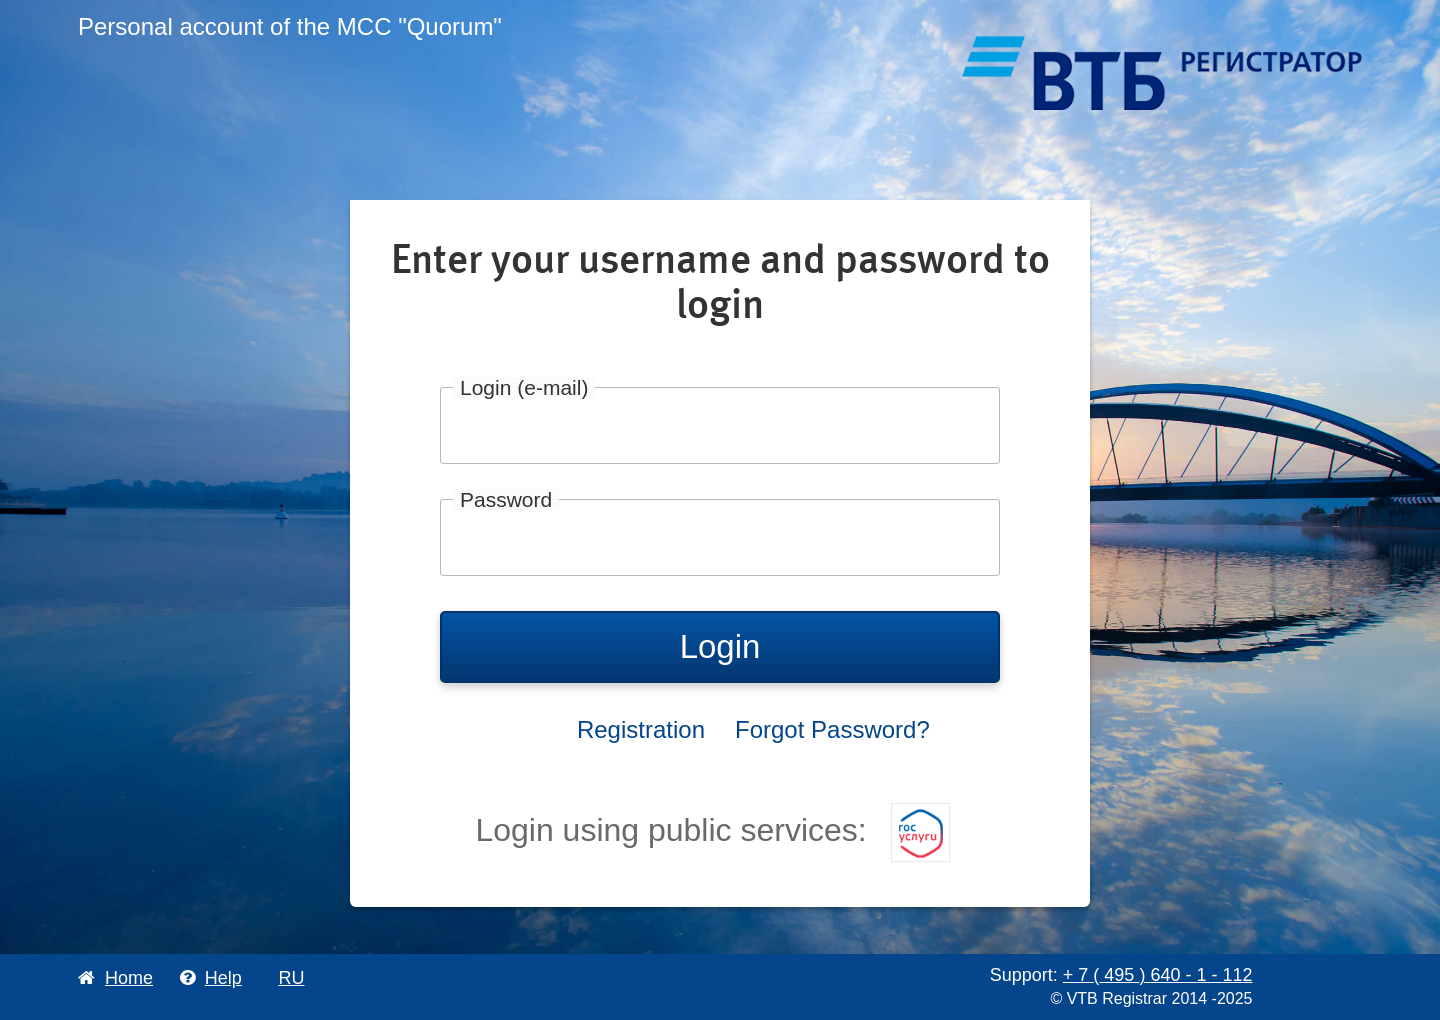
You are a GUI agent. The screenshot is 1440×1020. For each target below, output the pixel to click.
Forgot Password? (832, 729)
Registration (641, 729)
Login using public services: (712, 830)
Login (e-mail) (524, 387)
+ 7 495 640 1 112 (1158, 975)
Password (506, 499)
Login (720, 646)
